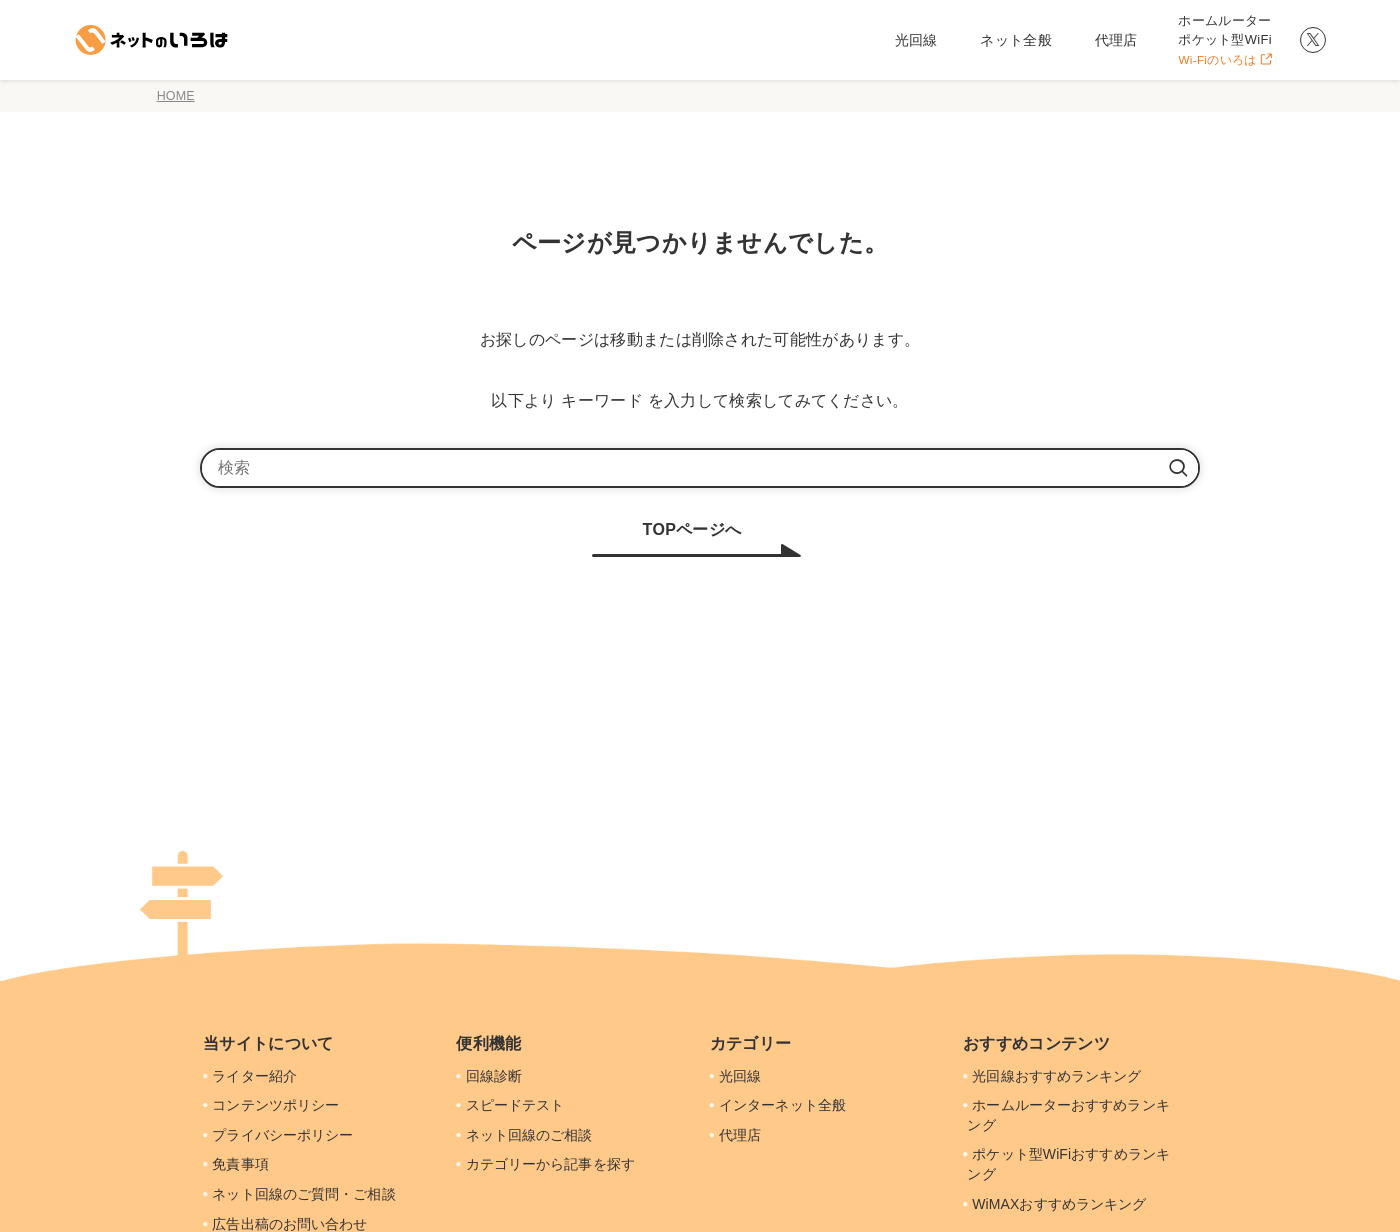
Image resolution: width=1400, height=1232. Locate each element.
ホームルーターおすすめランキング (1065, 1115)
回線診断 (487, 1076)
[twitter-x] (1313, 40)
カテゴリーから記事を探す (545, 1164)
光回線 (733, 1076)
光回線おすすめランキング (1051, 1076)
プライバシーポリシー (277, 1135)
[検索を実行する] (1178, 468)
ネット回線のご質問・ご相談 (299, 1194)
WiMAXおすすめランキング (1053, 1204)
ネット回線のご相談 (523, 1135)
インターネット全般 (776, 1105)
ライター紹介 (249, 1076)
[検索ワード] (700, 468)
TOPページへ (692, 529)
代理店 (733, 1135)
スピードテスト (509, 1105)
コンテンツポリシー (270, 1105)
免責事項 (234, 1164)
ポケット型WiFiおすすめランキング (1065, 1164)
